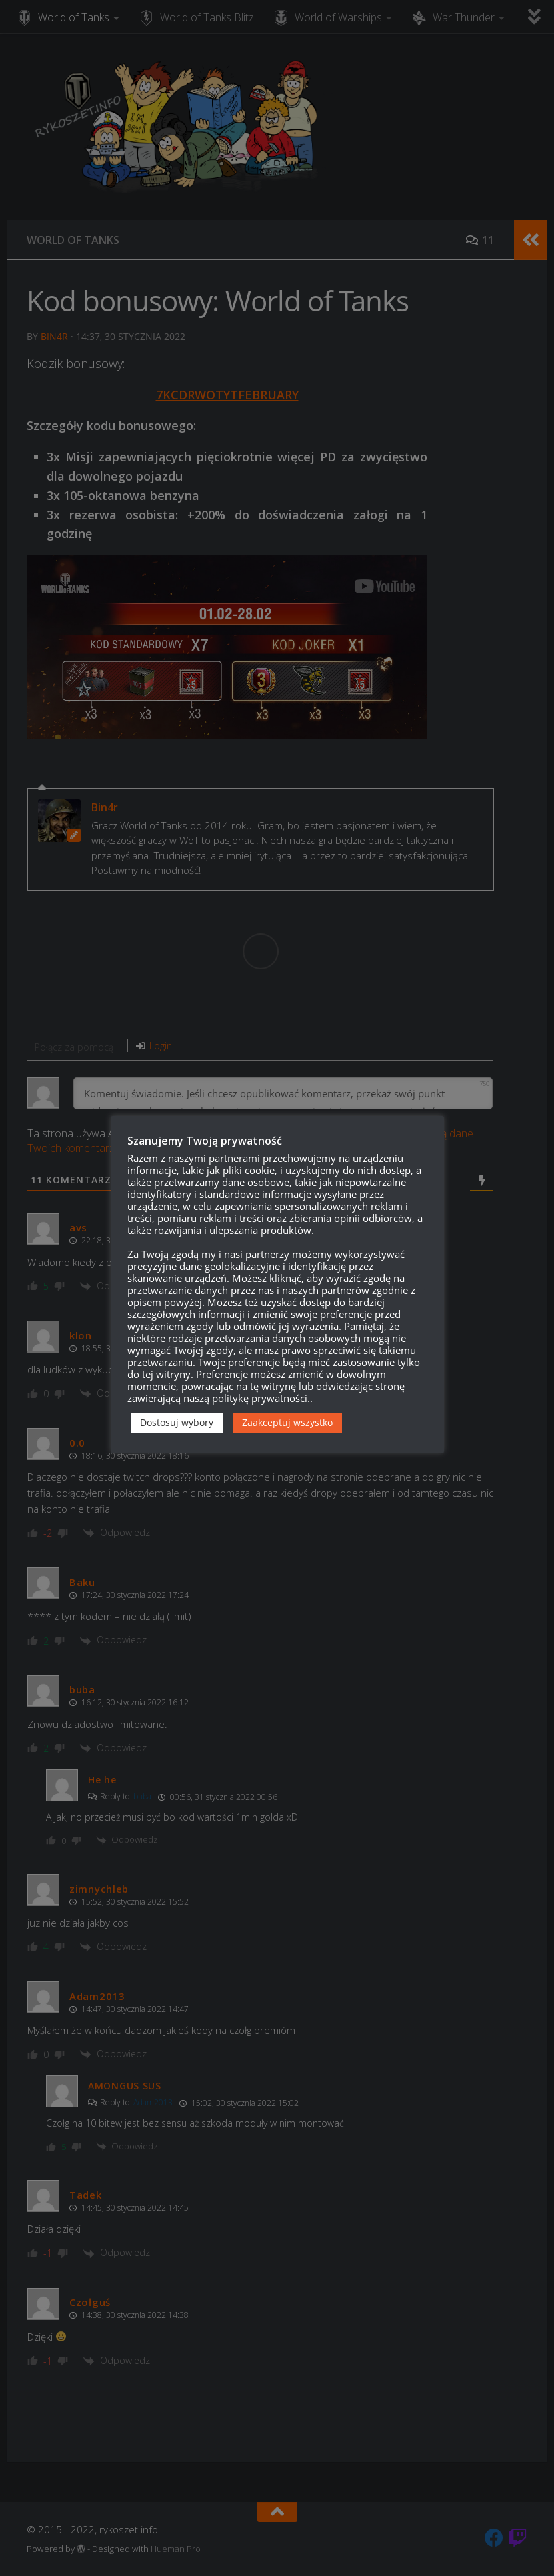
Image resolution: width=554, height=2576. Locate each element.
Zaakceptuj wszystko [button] (287, 1422)
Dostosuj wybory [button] (176, 1422)
